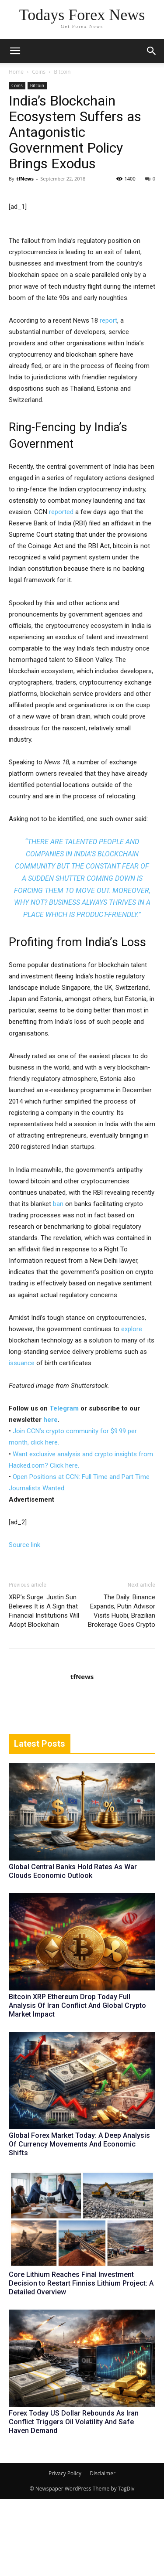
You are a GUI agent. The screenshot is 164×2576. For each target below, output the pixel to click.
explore (131, 1406)
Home (16, 71)
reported (61, 589)
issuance (22, 1440)
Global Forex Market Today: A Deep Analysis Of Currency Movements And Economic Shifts (79, 2221)
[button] (152, 51)
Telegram (64, 1485)
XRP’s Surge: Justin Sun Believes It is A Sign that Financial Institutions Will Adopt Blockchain (44, 1687)
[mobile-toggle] (15, 51)
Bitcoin (62, 71)
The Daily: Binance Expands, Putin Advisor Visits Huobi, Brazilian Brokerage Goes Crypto (121, 1687)
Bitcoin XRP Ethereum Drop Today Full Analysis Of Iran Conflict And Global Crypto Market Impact (77, 2082)
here (50, 1496)
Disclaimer (102, 2550)
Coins (38, 71)
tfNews (24, 178)
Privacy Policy (65, 2550)
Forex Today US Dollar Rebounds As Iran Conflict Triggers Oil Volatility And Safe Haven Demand (74, 2498)
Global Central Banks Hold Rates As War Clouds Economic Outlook (73, 1947)
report (108, 397)
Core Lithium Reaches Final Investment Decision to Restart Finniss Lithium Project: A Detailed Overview (81, 2360)
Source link (24, 1621)
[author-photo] (82, 1738)
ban (58, 1281)
